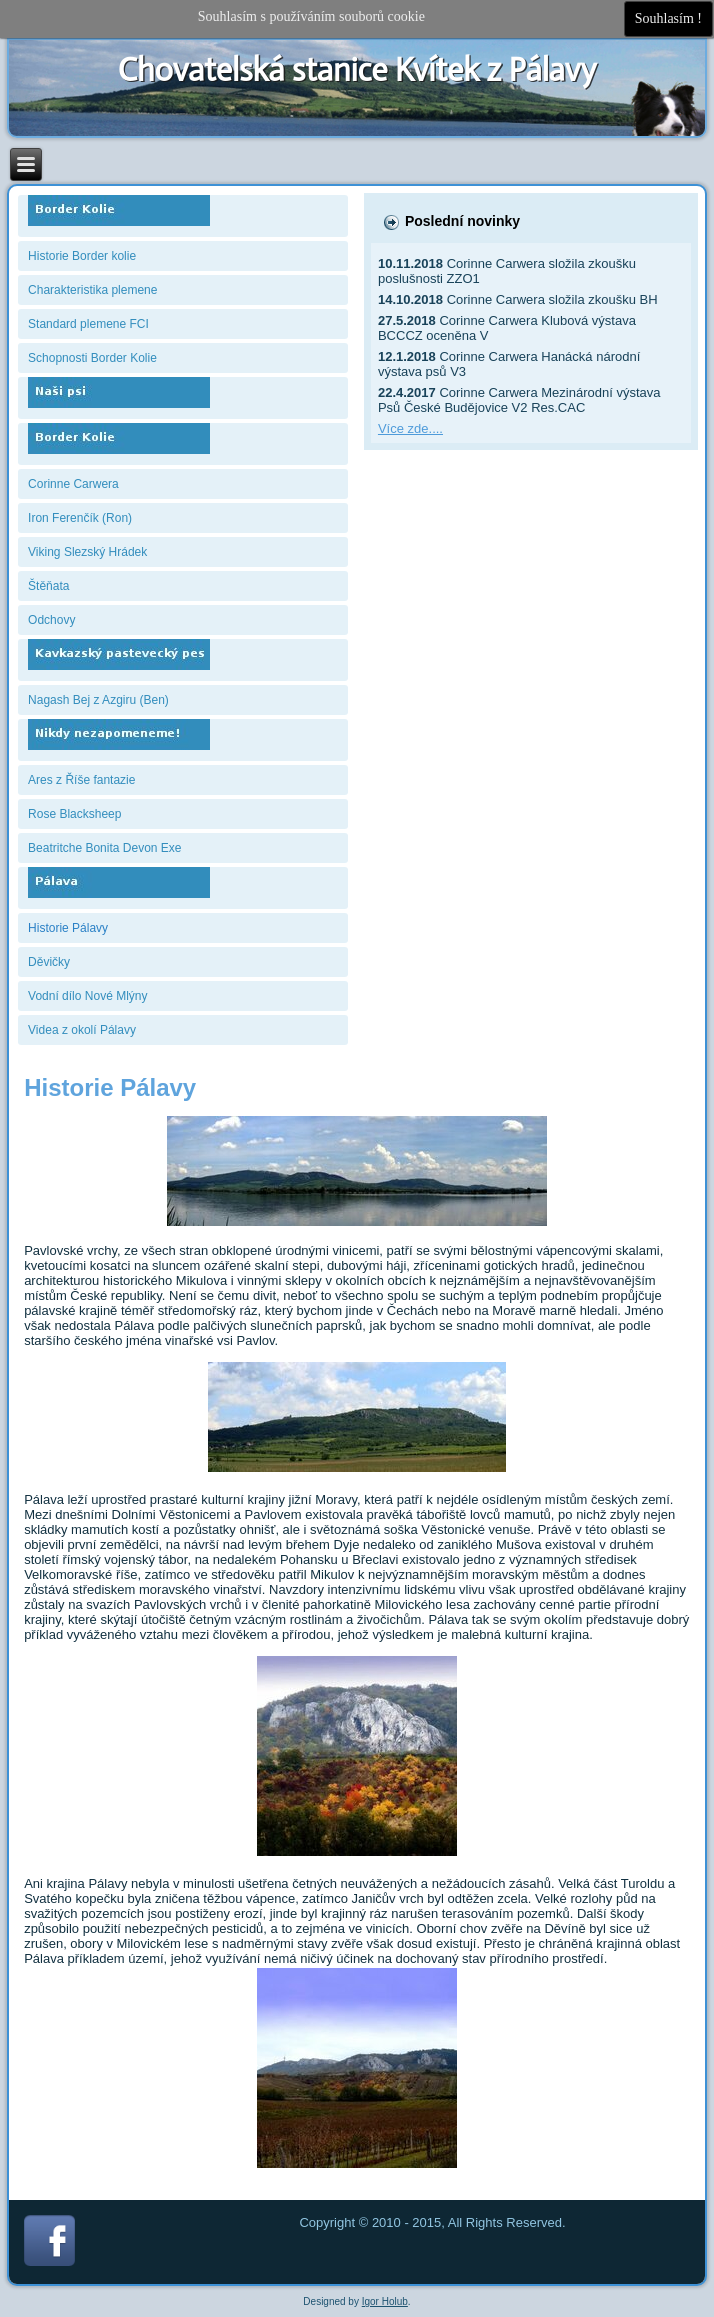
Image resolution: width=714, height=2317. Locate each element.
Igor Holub (385, 2301)
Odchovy (51, 620)
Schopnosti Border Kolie (92, 358)
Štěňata (48, 586)
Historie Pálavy (68, 928)
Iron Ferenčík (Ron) (80, 518)
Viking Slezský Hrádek (87, 552)
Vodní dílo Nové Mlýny (87, 996)
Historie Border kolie (82, 256)
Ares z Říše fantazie (81, 780)
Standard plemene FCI (88, 324)
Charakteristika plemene (92, 290)
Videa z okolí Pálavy (82, 1030)
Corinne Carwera (73, 484)
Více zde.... (410, 428)
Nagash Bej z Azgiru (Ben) (98, 700)
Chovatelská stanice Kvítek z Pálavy (357, 70)
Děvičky (49, 962)
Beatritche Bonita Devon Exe (104, 848)
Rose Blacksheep (74, 814)
